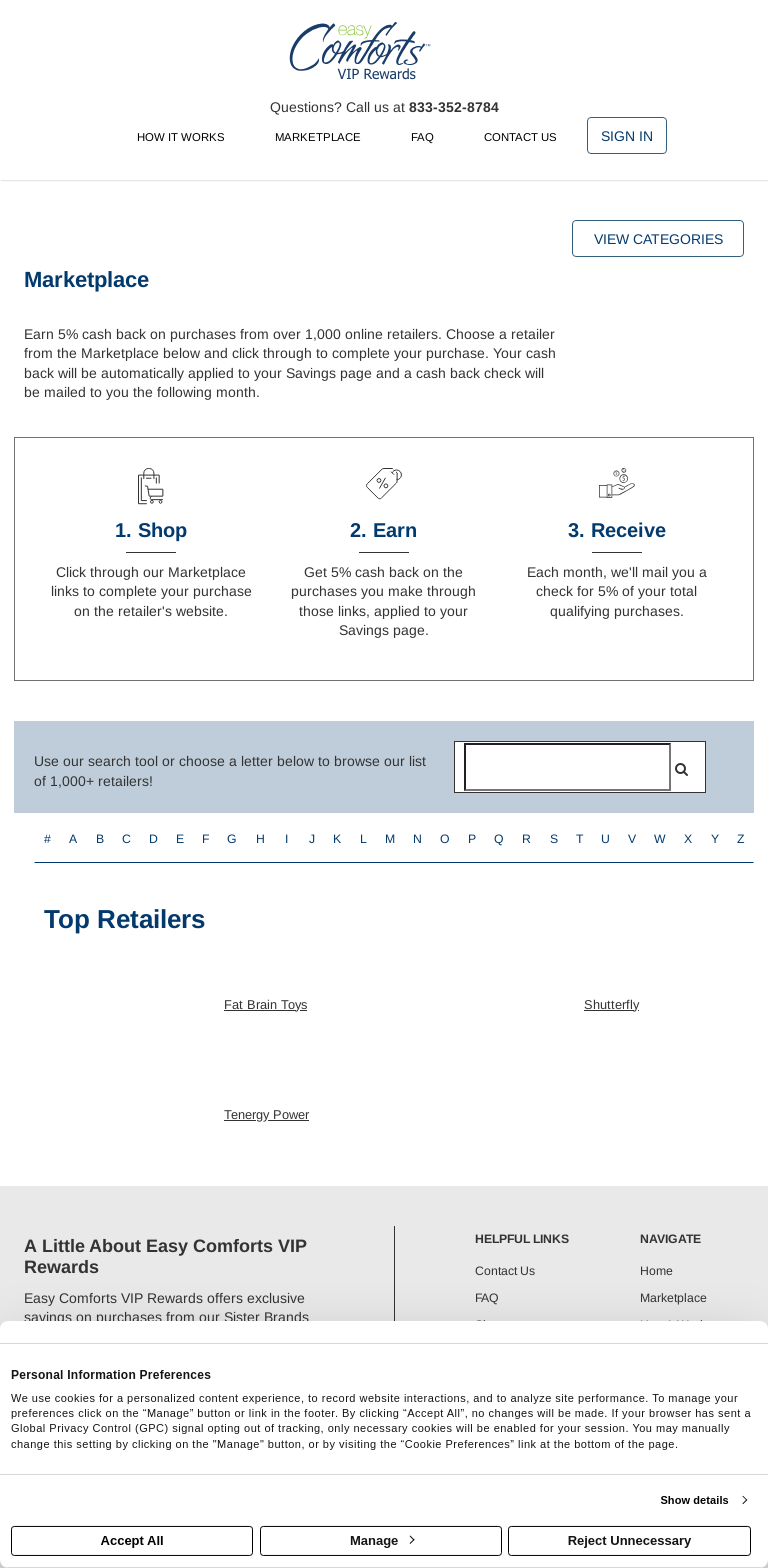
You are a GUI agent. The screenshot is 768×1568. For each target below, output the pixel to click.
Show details (694, 1500)
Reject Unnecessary (630, 1540)
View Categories (658, 239)
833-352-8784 (454, 107)
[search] (681, 769)
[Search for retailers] (567, 767)
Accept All (132, 1540)
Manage (382, 1540)
